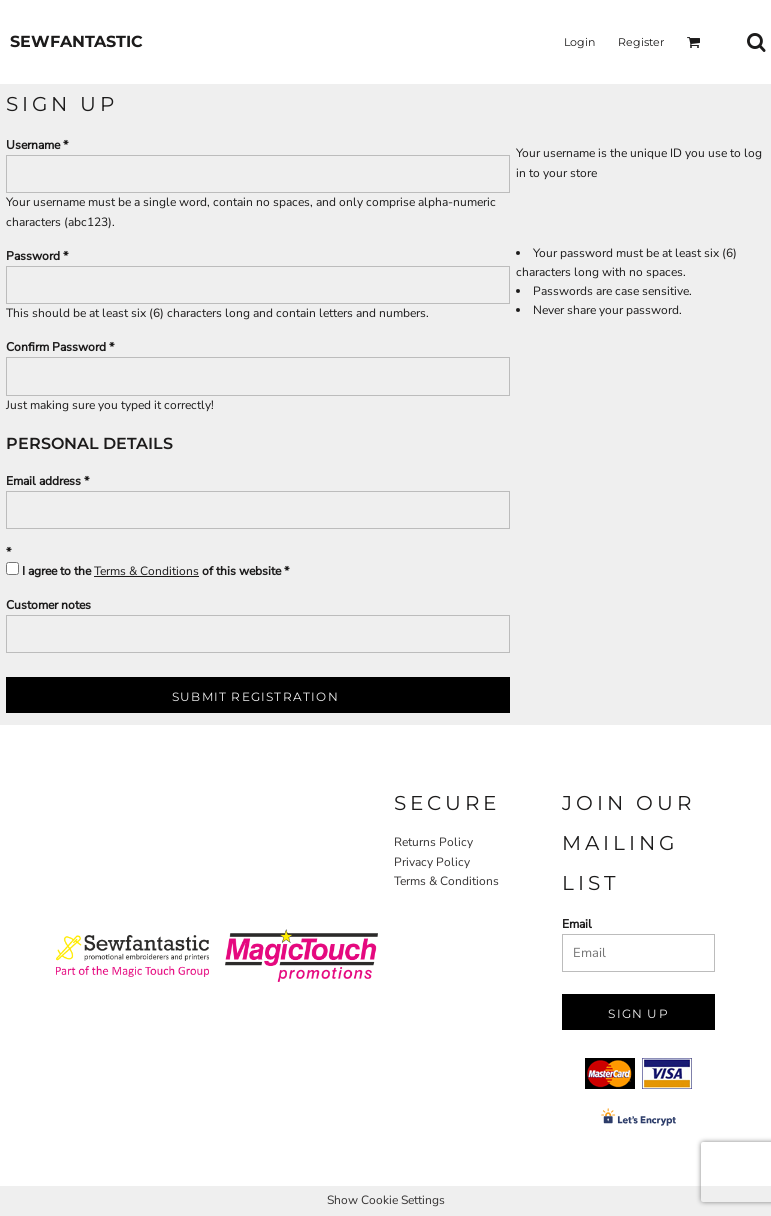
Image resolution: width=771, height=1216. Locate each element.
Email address (43, 481)
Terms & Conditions (146, 571)
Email (577, 924)
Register (641, 42)
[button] (694, 42)
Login (579, 42)
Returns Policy (433, 842)
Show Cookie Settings (386, 1200)
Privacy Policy (432, 862)
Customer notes (48, 605)
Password (33, 256)
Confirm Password (56, 347)
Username (33, 145)
